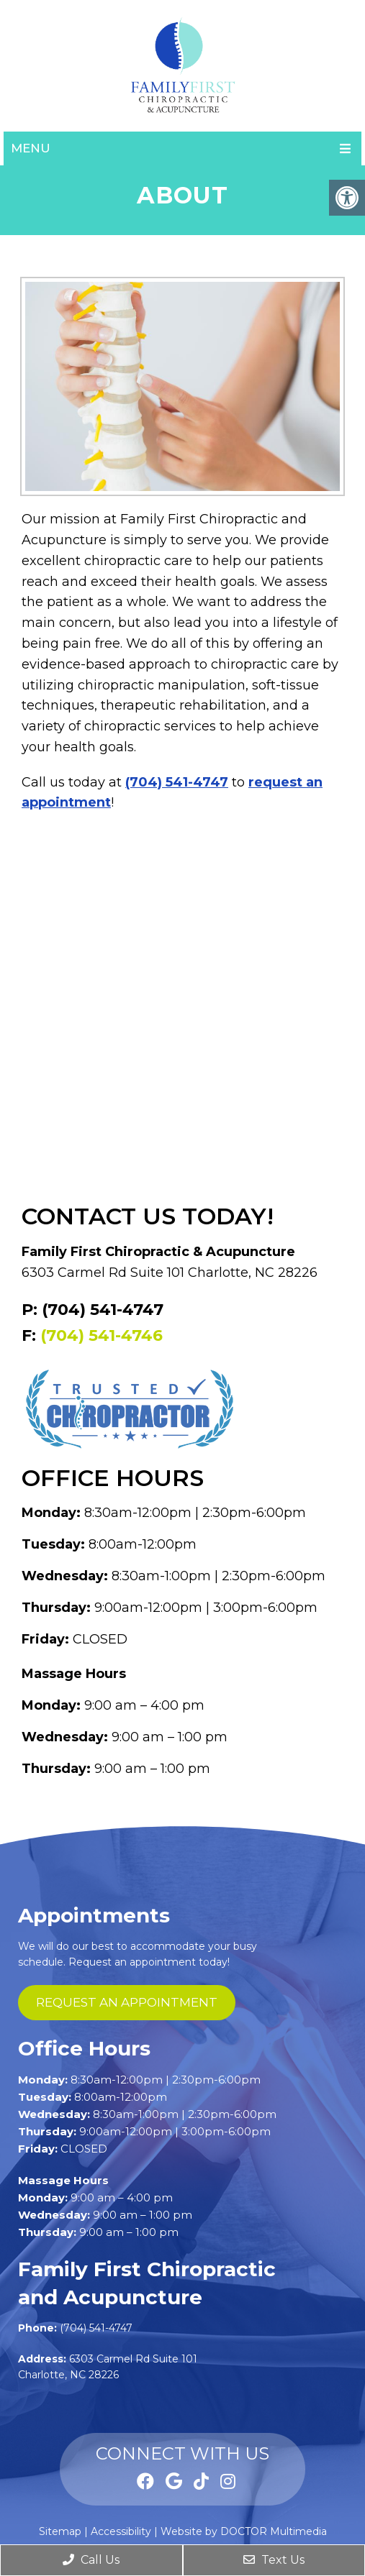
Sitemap (60, 2531)
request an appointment (126, 2002)
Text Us (274, 2560)
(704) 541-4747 (176, 782)
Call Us (91, 2560)
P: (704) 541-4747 (92, 1309)
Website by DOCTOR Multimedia (244, 2531)
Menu (30, 148)
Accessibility (121, 2531)
